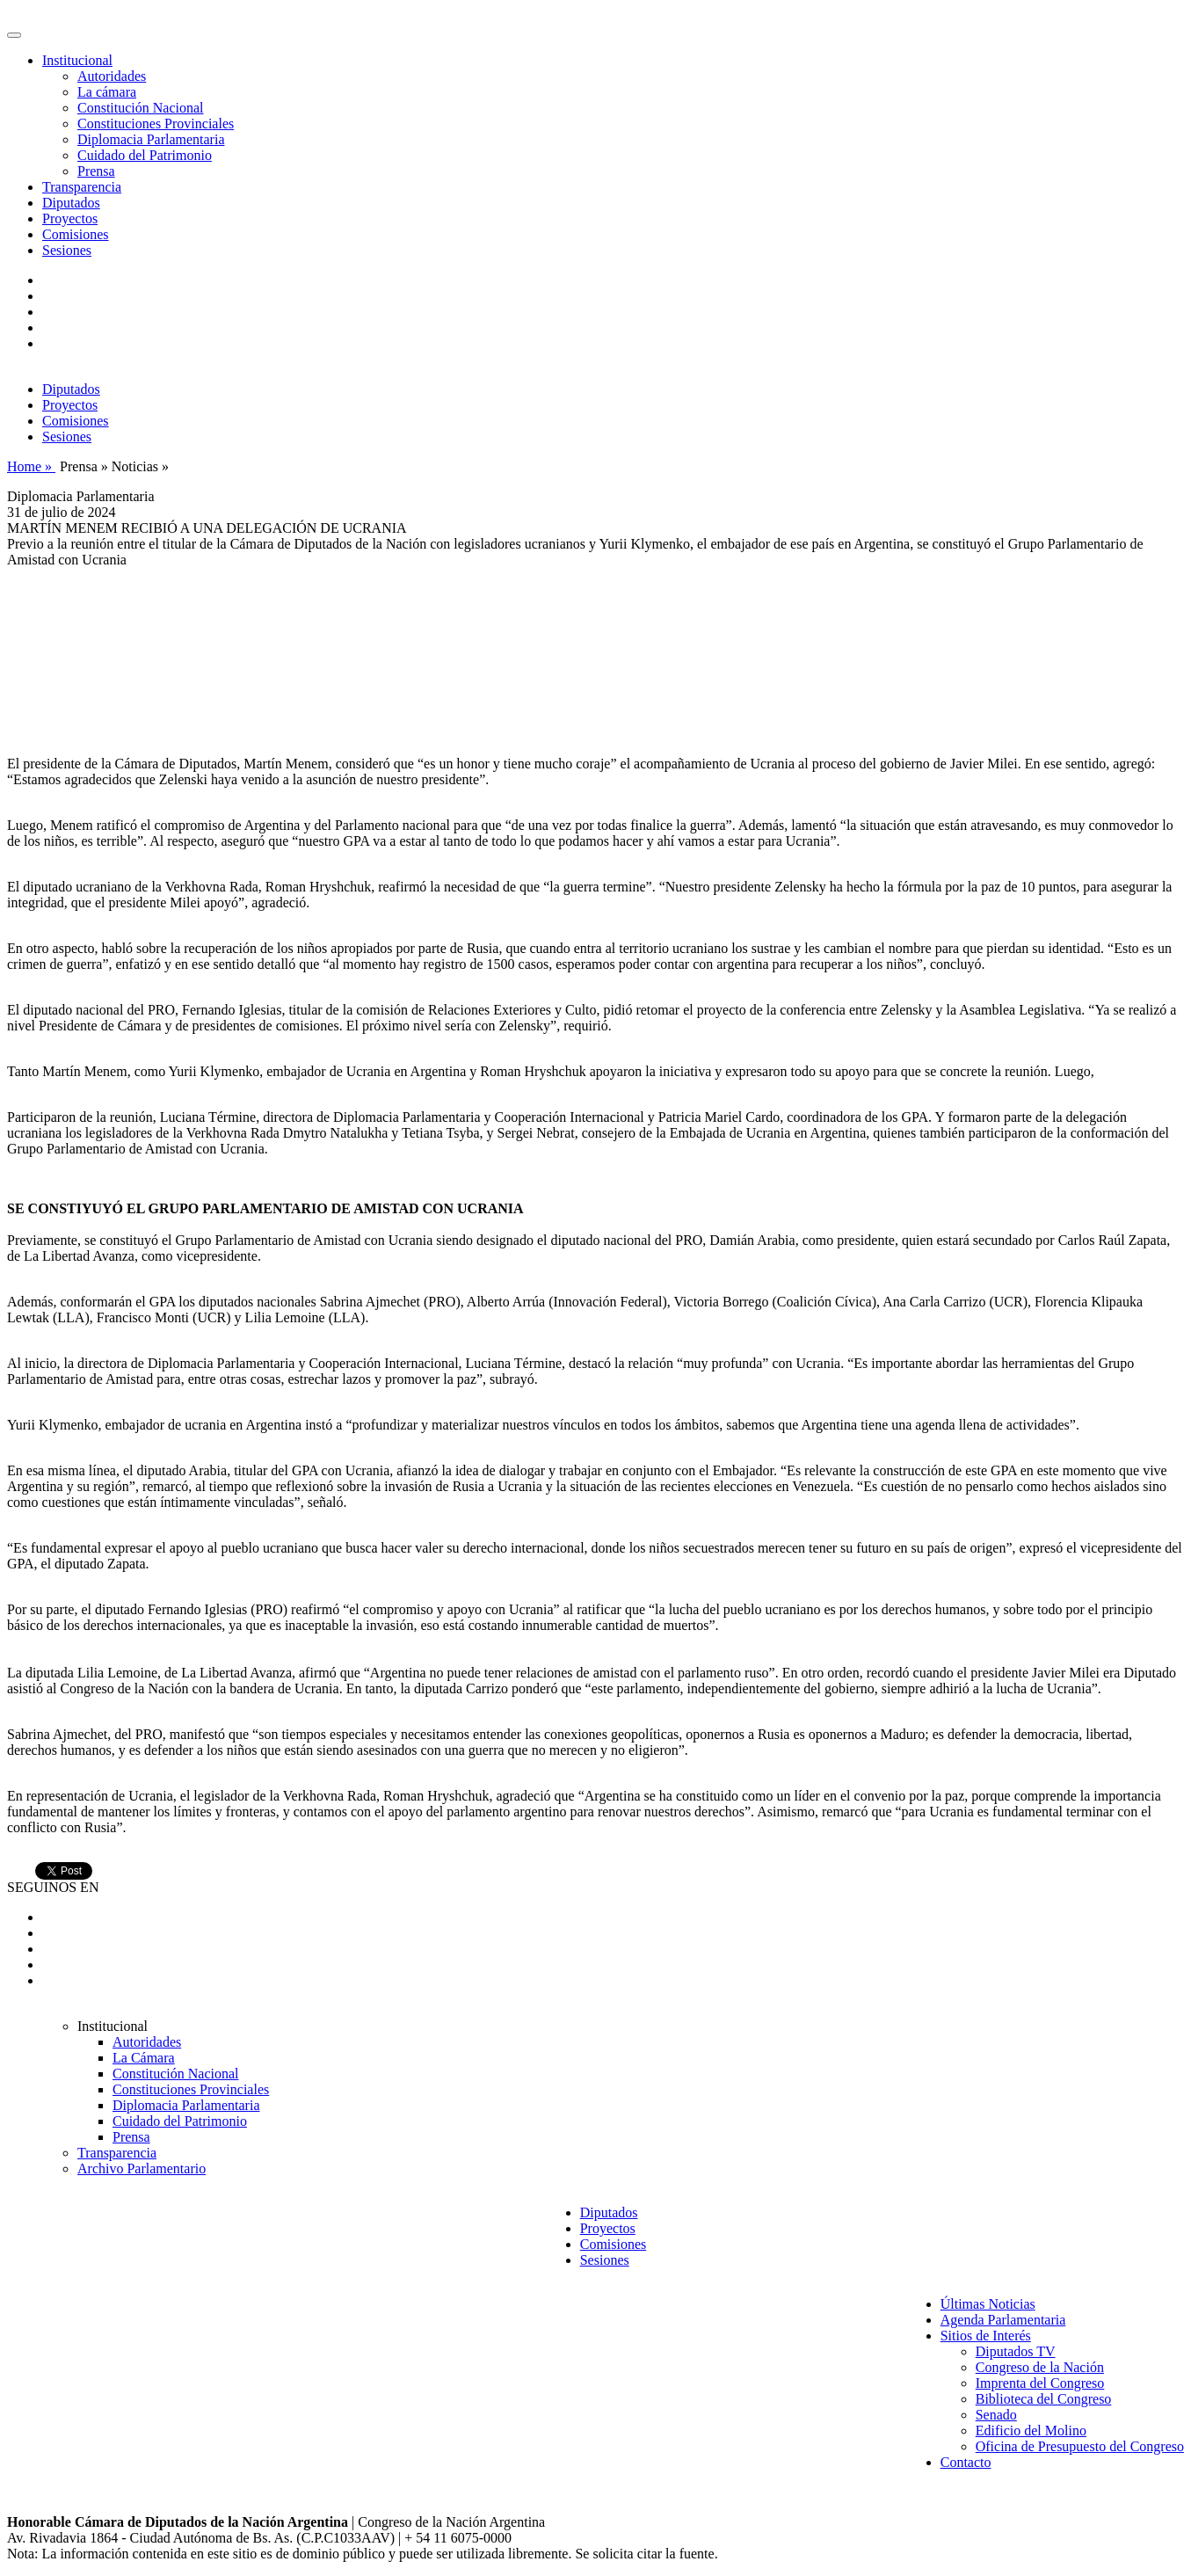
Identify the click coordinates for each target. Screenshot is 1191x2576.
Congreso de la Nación (1040, 2367)
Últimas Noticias (987, 2303)
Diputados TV (1016, 2351)
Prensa (96, 171)
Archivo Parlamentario (141, 2168)
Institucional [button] (77, 60)
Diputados (71, 202)
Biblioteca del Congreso (1044, 2398)
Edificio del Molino (1031, 2430)
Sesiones (66, 250)
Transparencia (81, 186)
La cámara (106, 91)
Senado (996, 2414)
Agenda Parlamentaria (1003, 2319)
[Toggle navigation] (14, 35)
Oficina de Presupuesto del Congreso (1080, 2446)
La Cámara (144, 2057)
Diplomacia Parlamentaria (150, 139)
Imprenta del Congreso (1040, 2383)
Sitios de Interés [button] (985, 2335)
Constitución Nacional (140, 107)
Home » (31, 466)
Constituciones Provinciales (155, 123)
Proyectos (70, 218)
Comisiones (75, 234)
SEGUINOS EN (52, 1887)
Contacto (965, 2462)
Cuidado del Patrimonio (144, 155)
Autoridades (111, 76)
